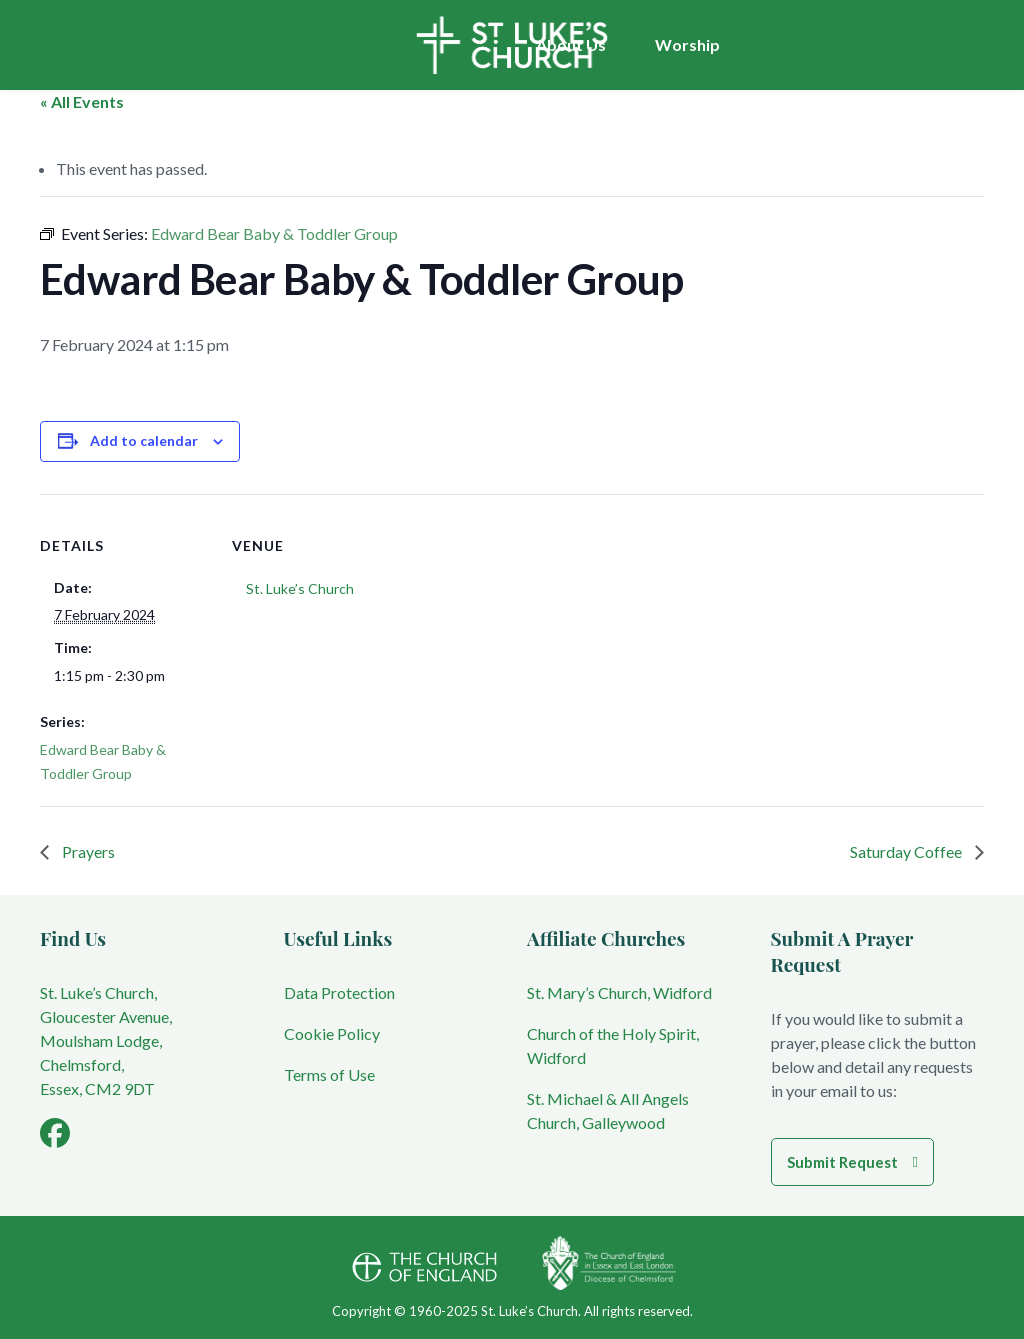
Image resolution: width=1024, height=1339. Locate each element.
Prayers (87, 851)
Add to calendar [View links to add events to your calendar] (144, 440)
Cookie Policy (332, 1033)
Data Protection (339, 992)
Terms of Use (329, 1074)
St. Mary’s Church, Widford (619, 992)
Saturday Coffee (907, 851)
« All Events (82, 101)
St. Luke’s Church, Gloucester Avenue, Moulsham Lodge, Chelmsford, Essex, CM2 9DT (106, 1040)
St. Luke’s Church (300, 588)
